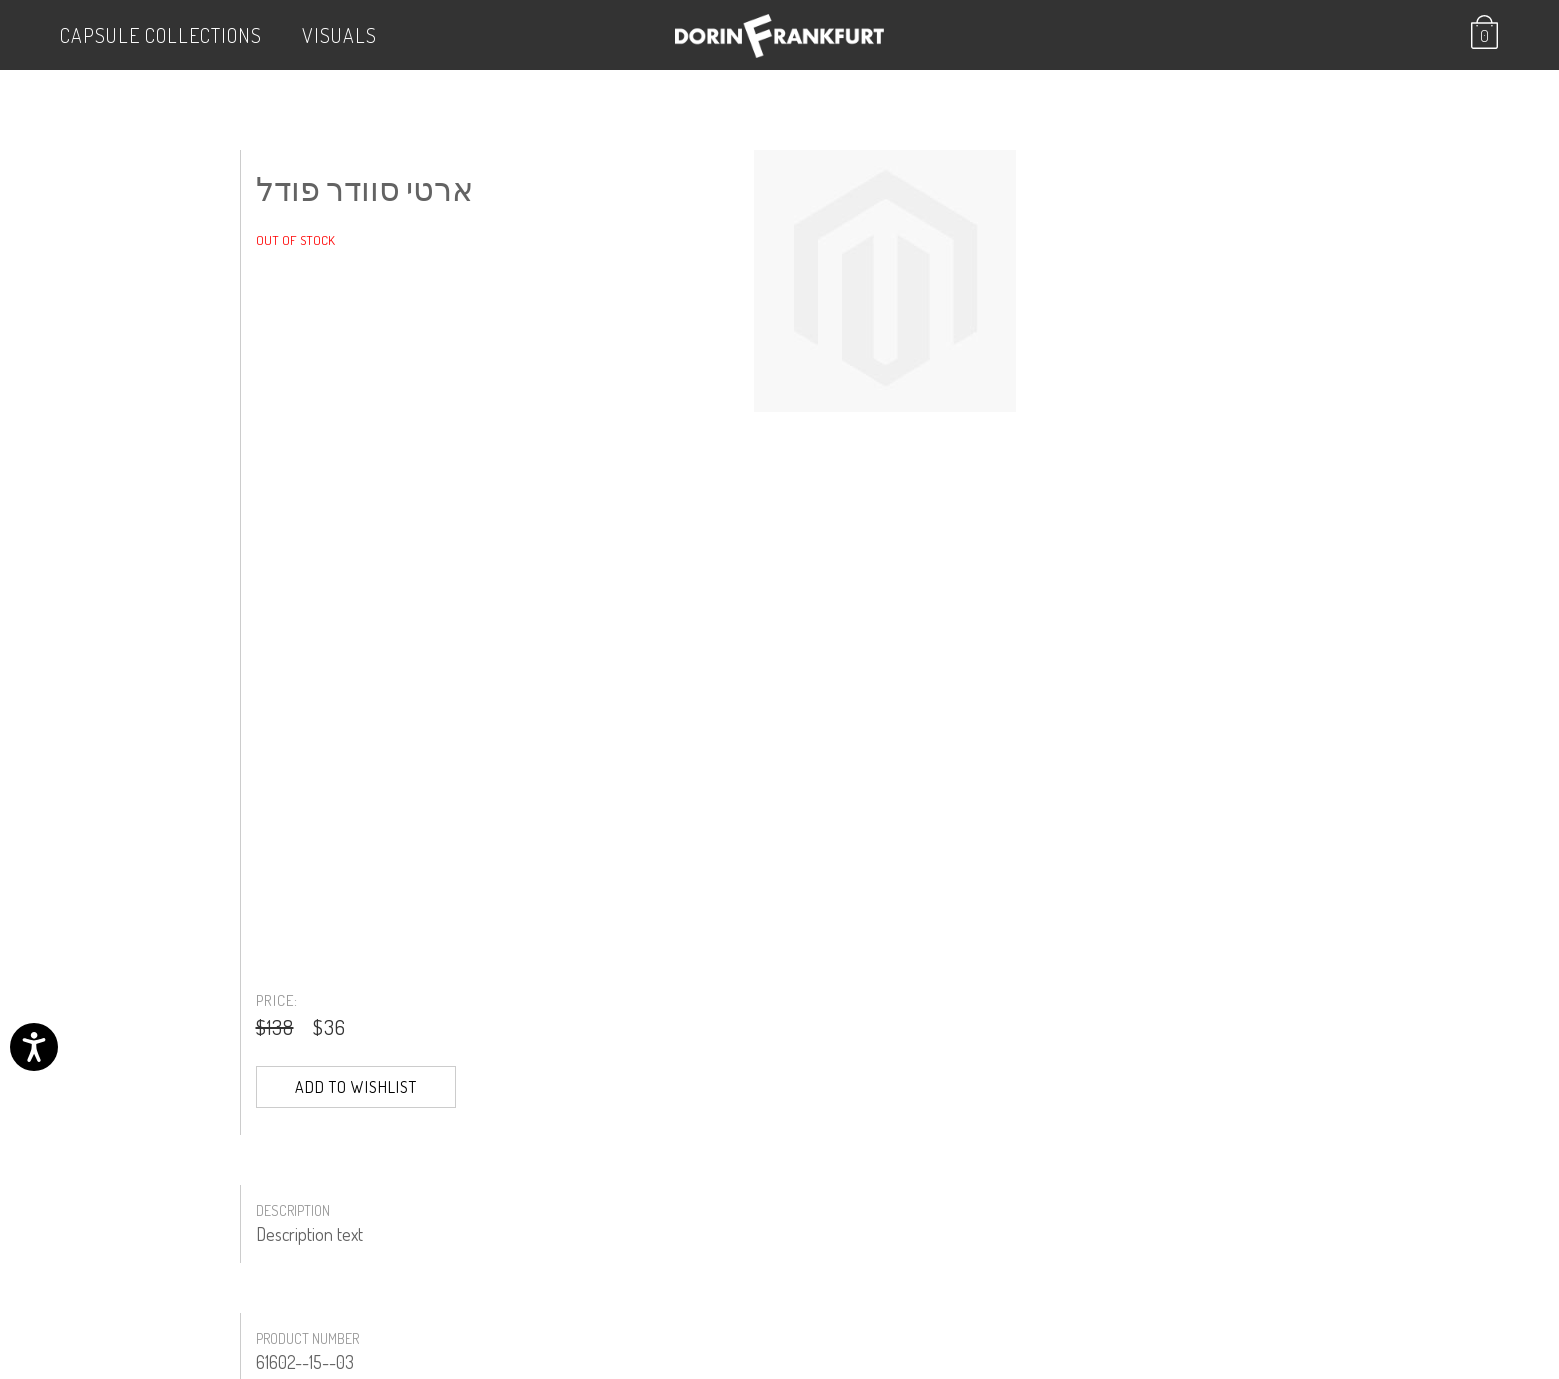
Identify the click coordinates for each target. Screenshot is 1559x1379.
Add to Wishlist (356, 1087)
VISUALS (339, 35)
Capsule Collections (161, 35)
